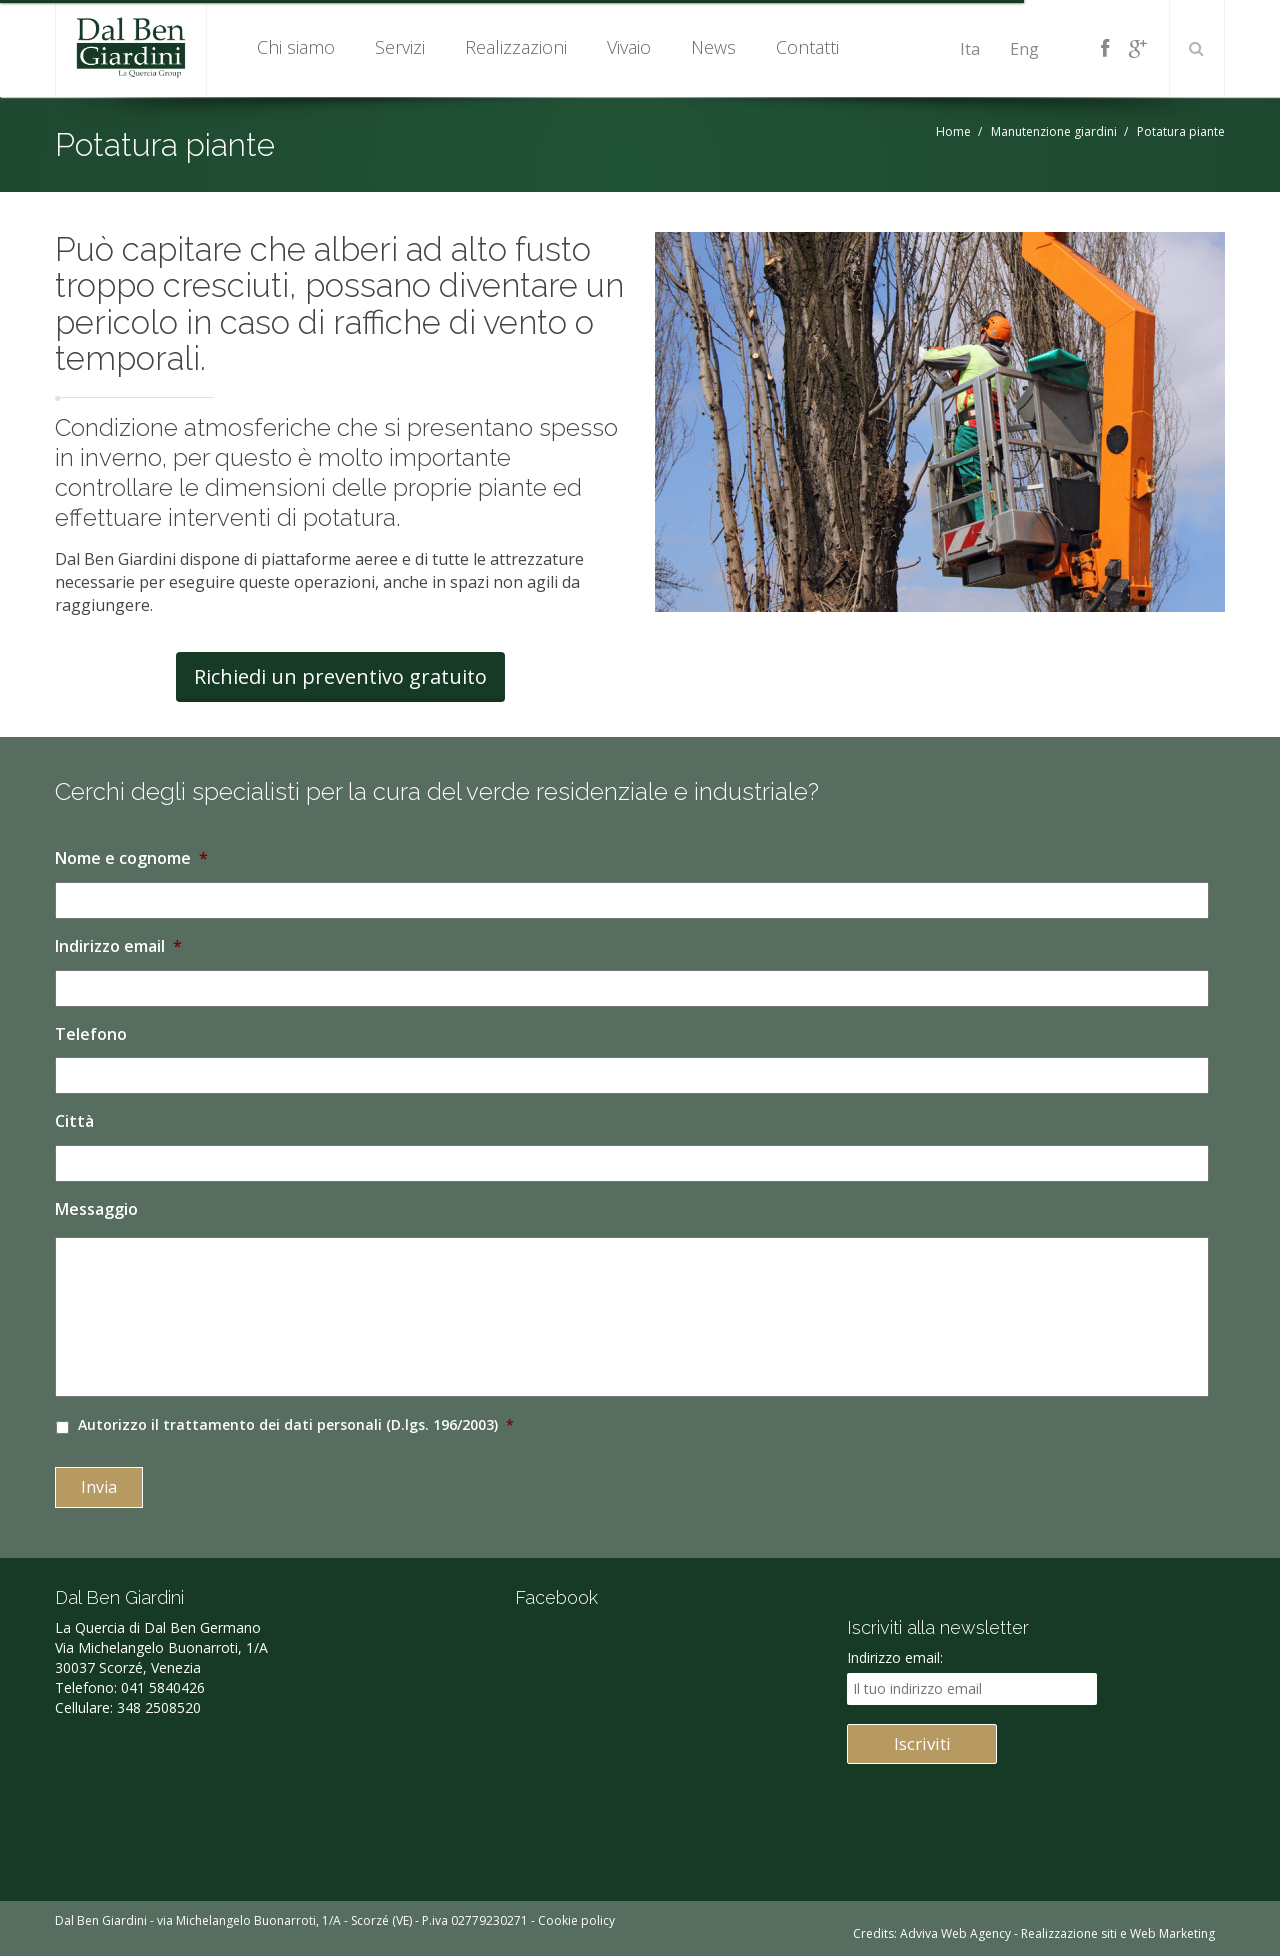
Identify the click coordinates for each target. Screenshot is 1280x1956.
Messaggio (96, 1209)
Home (953, 131)
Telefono (91, 1034)
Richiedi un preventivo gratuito (340, 676)
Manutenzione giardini (1054, 131)
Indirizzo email (118, 946)
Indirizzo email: (895, 1657)
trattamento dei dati (238, 1424)
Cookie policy (576, 1920)
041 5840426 (163, 1687)
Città (74, 1121)
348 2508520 (159, 1707)
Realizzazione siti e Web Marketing (1118, 1933)
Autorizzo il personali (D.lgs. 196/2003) (296, 1424)
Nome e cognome (131, 858)
